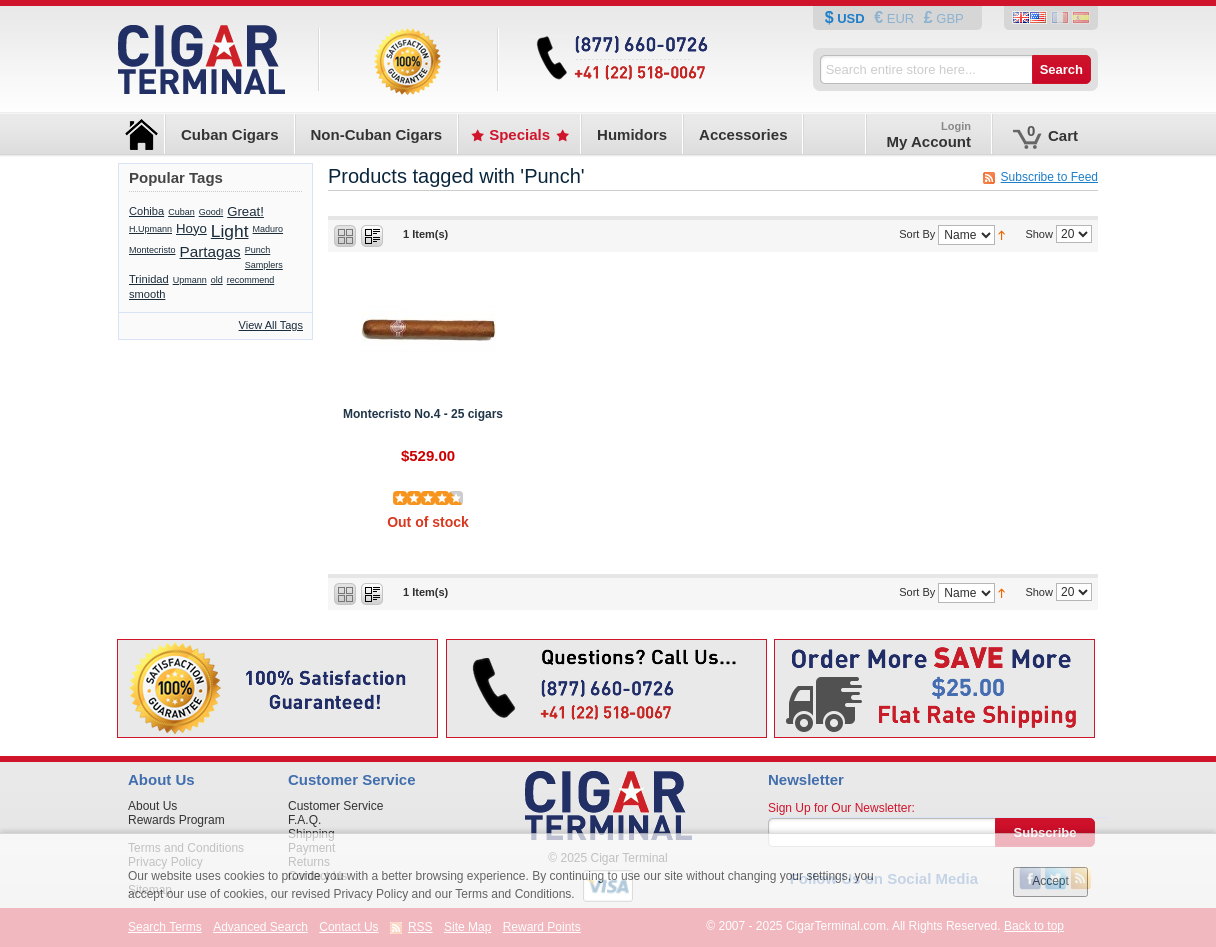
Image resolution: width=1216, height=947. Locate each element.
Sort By (917, 234)
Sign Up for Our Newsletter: (841, 808)
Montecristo (152, 250)
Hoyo (191, 228)
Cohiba (146, 211)
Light (230, 231)
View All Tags (271, 325)
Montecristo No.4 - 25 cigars (423, 414)
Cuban (181, 212)
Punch (258, 250)
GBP (948, 18)
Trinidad (149, 279)
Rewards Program (176, 820)
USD (851, 18)
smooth (147, 294)
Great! (245, 211)
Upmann (190, 280)
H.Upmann (150, 229)
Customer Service (335, 806)
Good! (211, 212)
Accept (1050, 881)
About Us (152, 806)
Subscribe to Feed (1049, 177)
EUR (900, 18)
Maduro (268, 229)
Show (1039, 234)
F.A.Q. (304, 820)
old (217, 280)
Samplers (264, 265)
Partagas (210, 251)
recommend (251, 280)
